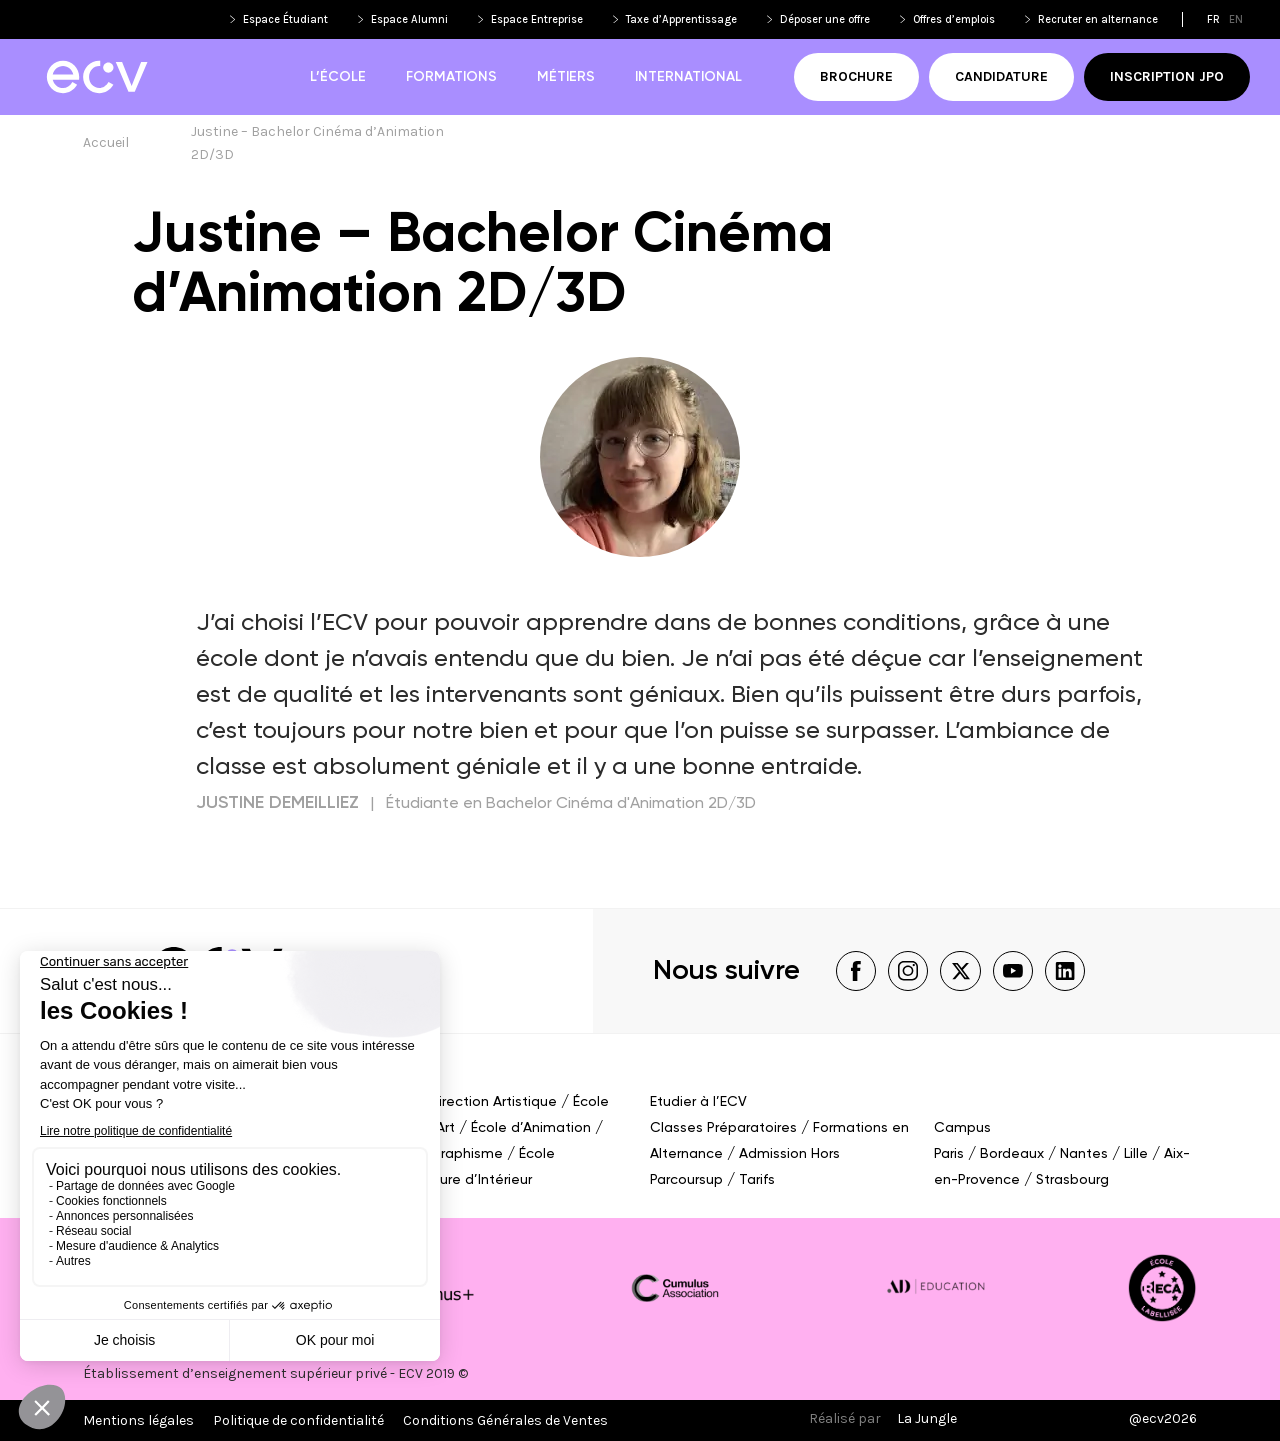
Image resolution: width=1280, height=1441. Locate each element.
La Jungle (927, 1418)
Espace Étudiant (285, 19)
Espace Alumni (409, 19)
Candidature (1001, 76)
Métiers (566, 77)
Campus (962, 1128)
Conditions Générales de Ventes (505, 1420)
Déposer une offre (825, 19)
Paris (949, 1154)
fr (1213, 19)
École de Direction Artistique (462, 1102)
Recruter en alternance (1098, 19)
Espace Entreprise (537, 19)
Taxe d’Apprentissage (681, 19)
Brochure (856, 76)
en (1236, 19)
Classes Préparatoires (723, 1128)
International (688, 77)
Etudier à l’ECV (698, 1102)
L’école (338, 77)
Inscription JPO (1167, 76)
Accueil (106, 142)
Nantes (1084, 1154)
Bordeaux (1012, 1154)
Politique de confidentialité (298, 1420)
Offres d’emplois (954, 19)
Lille (1136, 1154)
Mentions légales (138, 1420)
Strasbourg (1072, 1180)
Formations (451, 77)
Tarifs (757, 1180)
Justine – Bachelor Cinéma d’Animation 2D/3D (319, 143)
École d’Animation (531, 1128)
